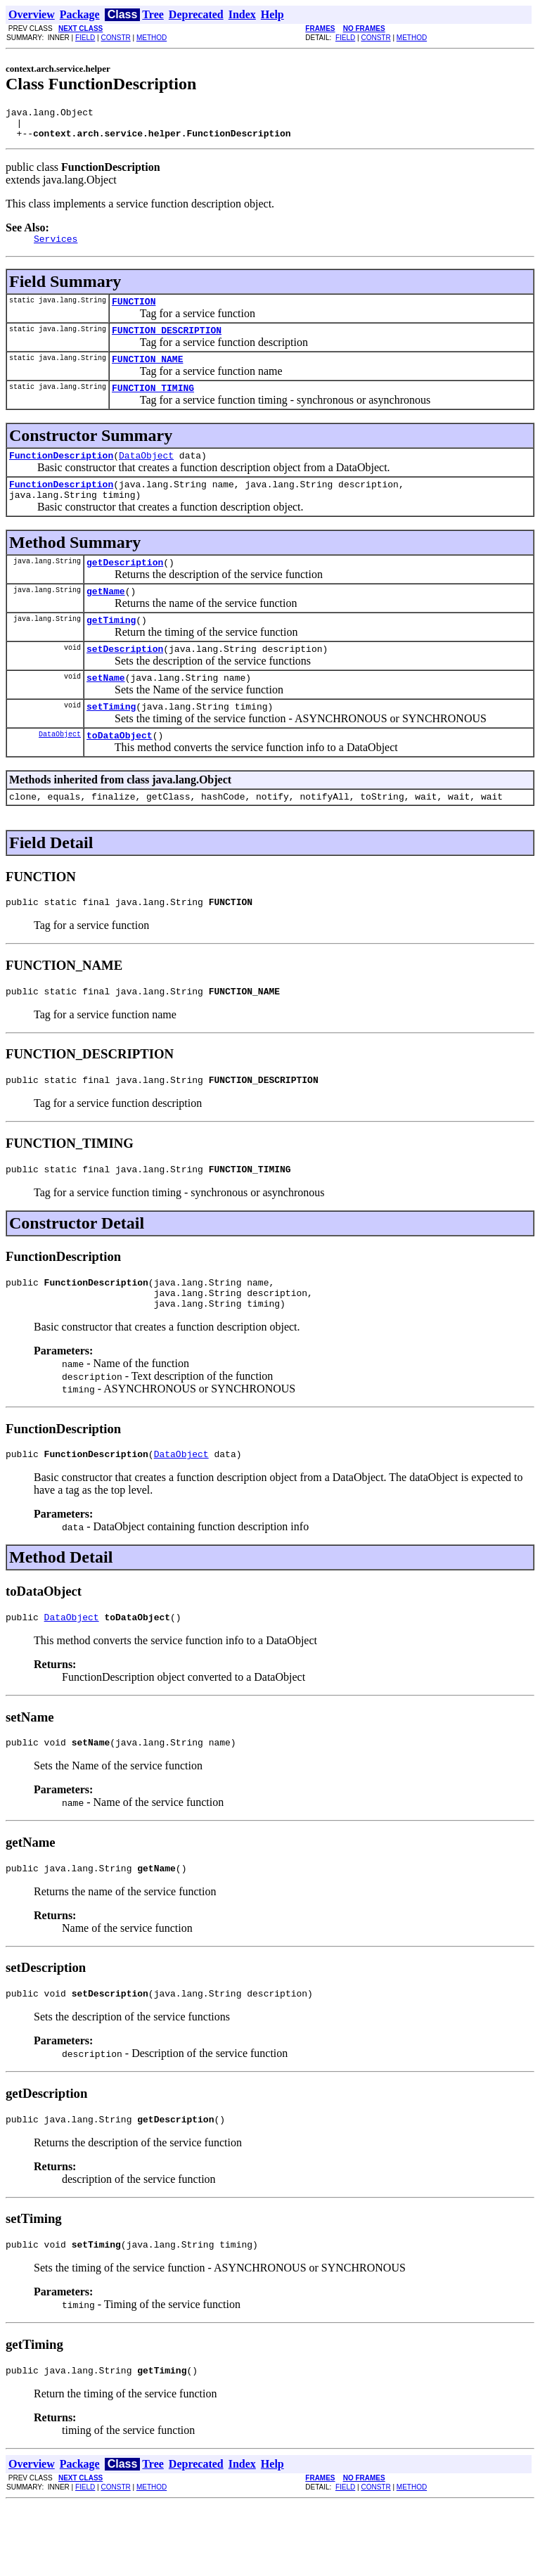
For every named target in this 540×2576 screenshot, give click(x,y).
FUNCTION (133, 311)
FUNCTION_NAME (147, 373)
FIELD (85, 37)
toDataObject (119, 773)
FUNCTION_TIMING (153, 404)
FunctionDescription (61, 474)
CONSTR (115, 37)
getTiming (111, 649)
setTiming (111, 742)
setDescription (124, 680)
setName (105, 711)
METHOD (151, 37)
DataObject (146, 474)
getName (105, 618)
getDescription (124, 587)
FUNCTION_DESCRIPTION (166, 342)
